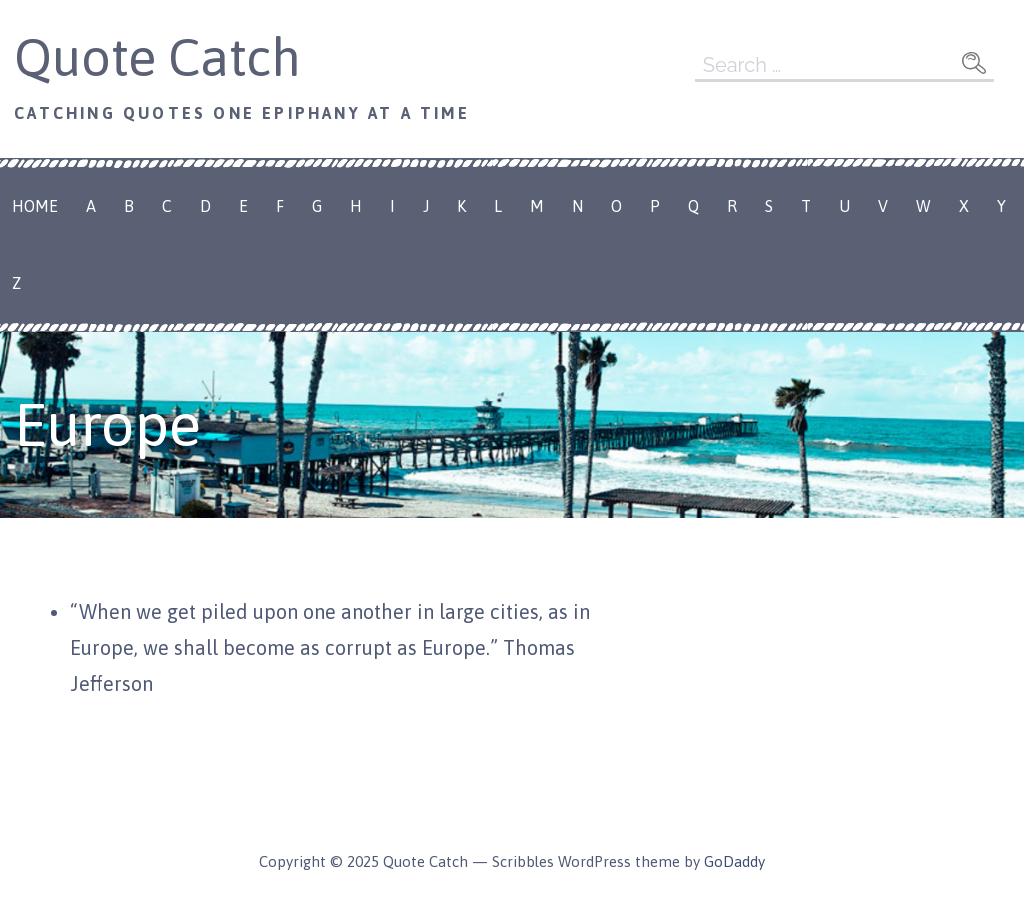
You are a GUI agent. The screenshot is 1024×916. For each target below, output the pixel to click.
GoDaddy (734, 861)
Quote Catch (157, 57)
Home (35, 206)
